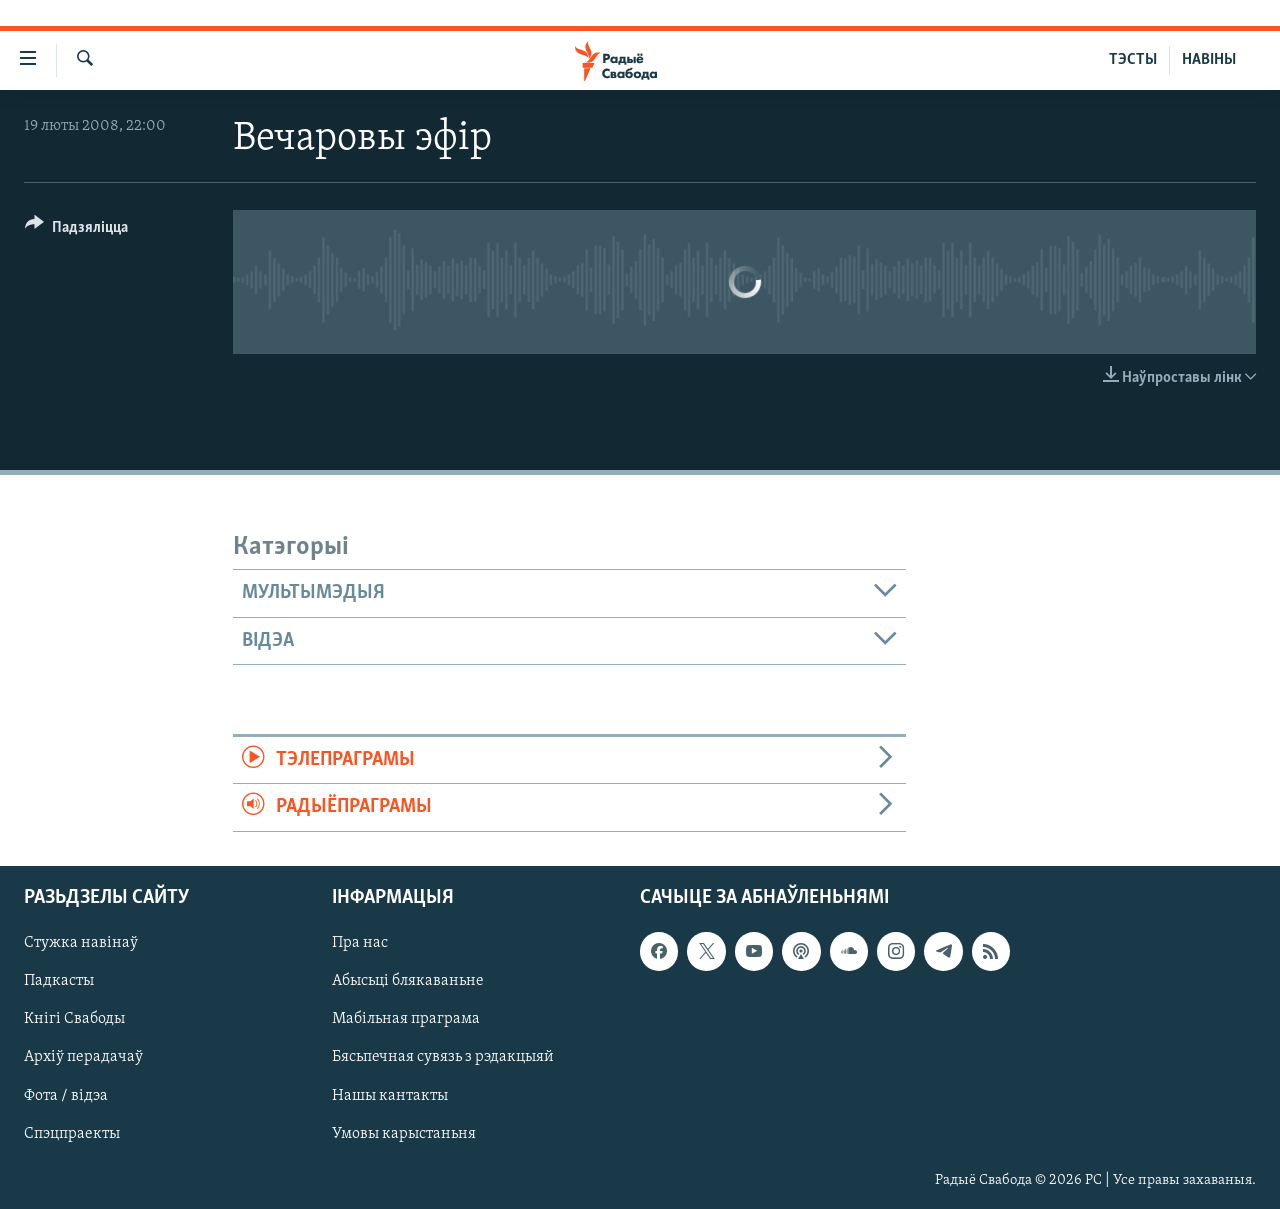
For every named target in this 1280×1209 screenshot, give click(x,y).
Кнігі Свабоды (74, 1019)
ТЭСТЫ (1133, 60)
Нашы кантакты (390, 1095)
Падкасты (59, 981)
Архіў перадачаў (83, 1057)
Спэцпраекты (72, 1133)
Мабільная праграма (406, 1019)
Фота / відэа (66, 1095)
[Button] (76, 230)
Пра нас (360, 943)
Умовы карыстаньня (404, 1133)
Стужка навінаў (81, 943)
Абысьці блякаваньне (408, 981)
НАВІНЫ (1209, 60)
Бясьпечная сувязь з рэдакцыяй (443, 1057)
